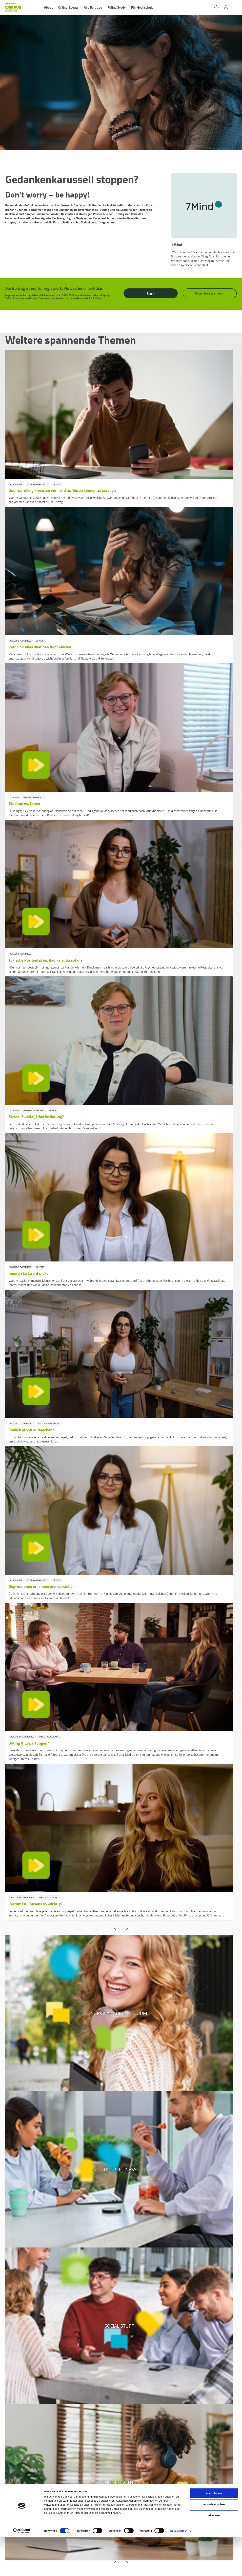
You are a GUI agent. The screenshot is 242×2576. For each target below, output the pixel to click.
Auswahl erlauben (214, 2542)
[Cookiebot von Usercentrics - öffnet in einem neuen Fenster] (21, 2569)
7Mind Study (116, 7)
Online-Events (68, 7)
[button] (216, 7)
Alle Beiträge (93, 7)
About (48, 7)
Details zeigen (178, 2569)
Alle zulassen (214, 2531)
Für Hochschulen (143, 7)
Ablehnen (214, 2553)
